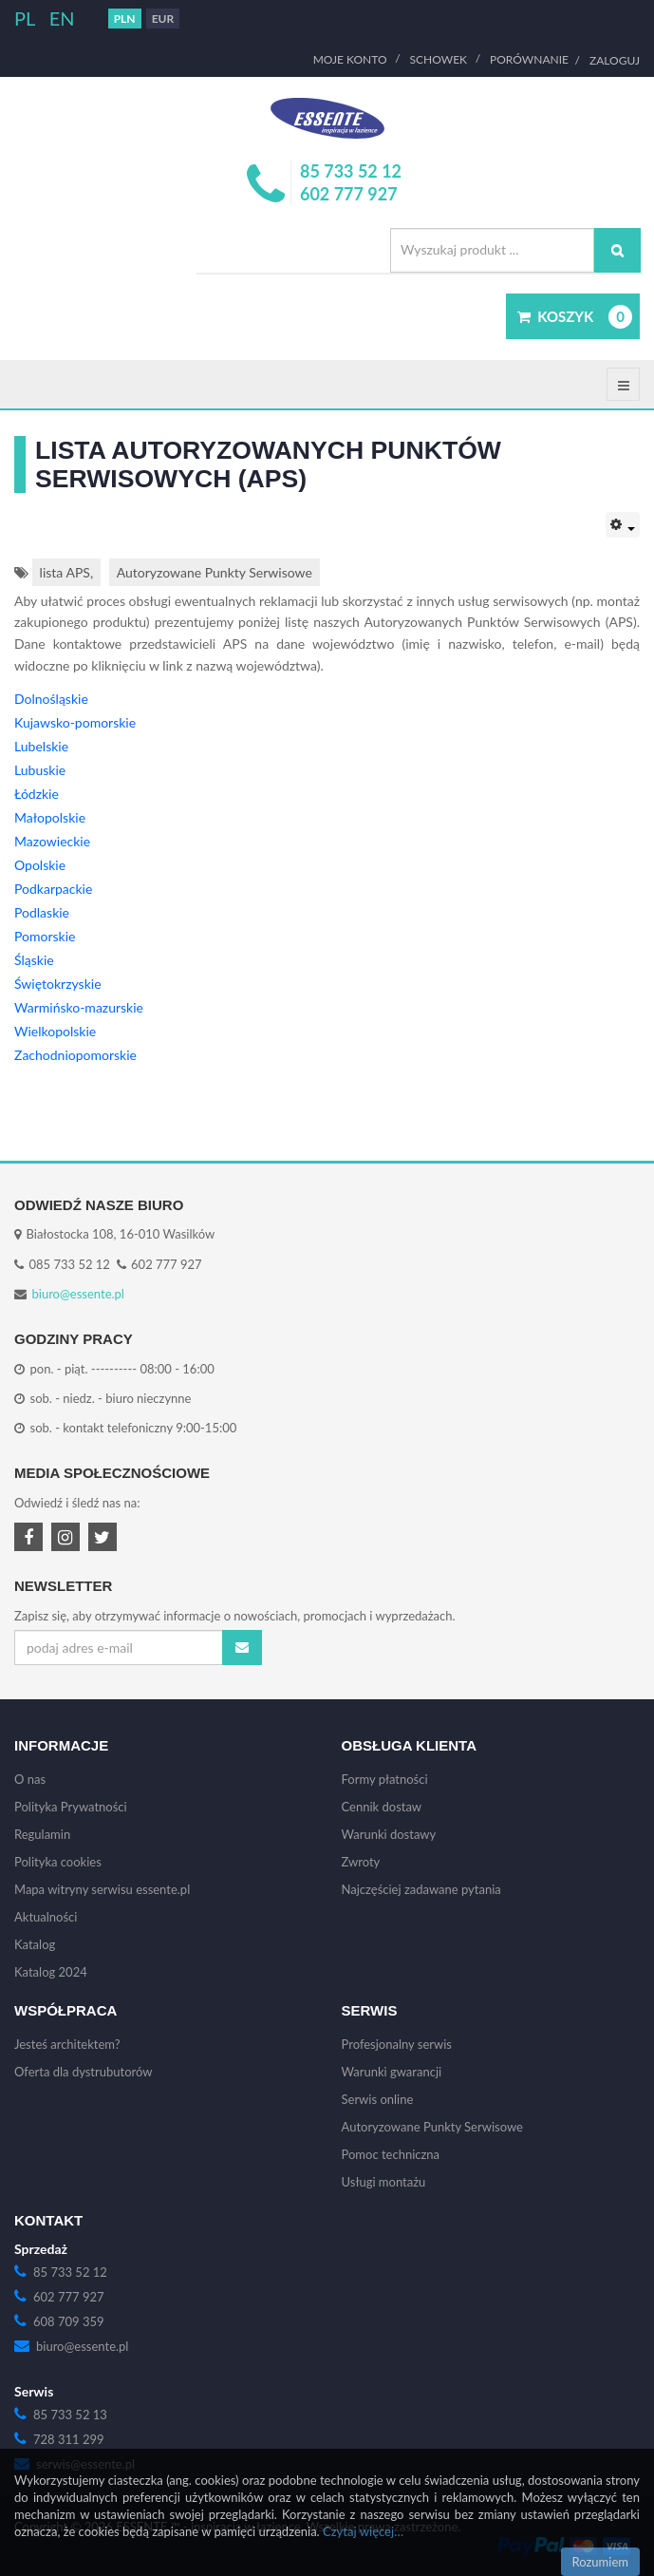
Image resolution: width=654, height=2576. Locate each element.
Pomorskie (44, 936)
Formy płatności (385, 1779)
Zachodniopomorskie (75, 1055)
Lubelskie (41, 746)
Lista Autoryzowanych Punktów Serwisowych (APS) (268, 464)
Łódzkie (36, 794)
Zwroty (361, 1861)
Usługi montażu (384, 2181)
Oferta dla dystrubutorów (83, 2071)
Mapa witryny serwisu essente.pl (102, 1889)
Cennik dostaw (382, 1806)
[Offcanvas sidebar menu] (623, 384)
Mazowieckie (52, 841)
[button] (573, 316)
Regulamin (42, 1834)
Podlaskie (41, 912)
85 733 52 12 (351, 171)
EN (62, 18)
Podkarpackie (53, 889)
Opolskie (39, 865)
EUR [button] (163, 18)
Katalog (34, 1944)
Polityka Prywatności (70, 1806)
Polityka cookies (58, 1861)
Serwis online (378, 2099)
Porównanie (529, 59)
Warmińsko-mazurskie (78, 1007)
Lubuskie (39, 770)
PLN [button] (125, 18)
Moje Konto (350, 59)
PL (27, 18)
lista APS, (66, 572)
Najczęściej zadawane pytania (421, 1889)
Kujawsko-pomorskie (75, 722)
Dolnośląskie (51, 699)
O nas (30, 1779)
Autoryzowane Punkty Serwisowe (214, 572)
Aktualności (45, 1916)
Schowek (438, 59)
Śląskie (34, 960)
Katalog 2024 (50, 1971)
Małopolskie (49, 817)
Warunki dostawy (389, 1834)
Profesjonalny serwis (397, 2044)
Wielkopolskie (55, 1031)
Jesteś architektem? (67, 2044)
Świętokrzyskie (58, 983)
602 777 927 (349, 193)
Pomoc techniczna (391, 2154)
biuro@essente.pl (78, 1293)
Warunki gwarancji (392, 2071)
